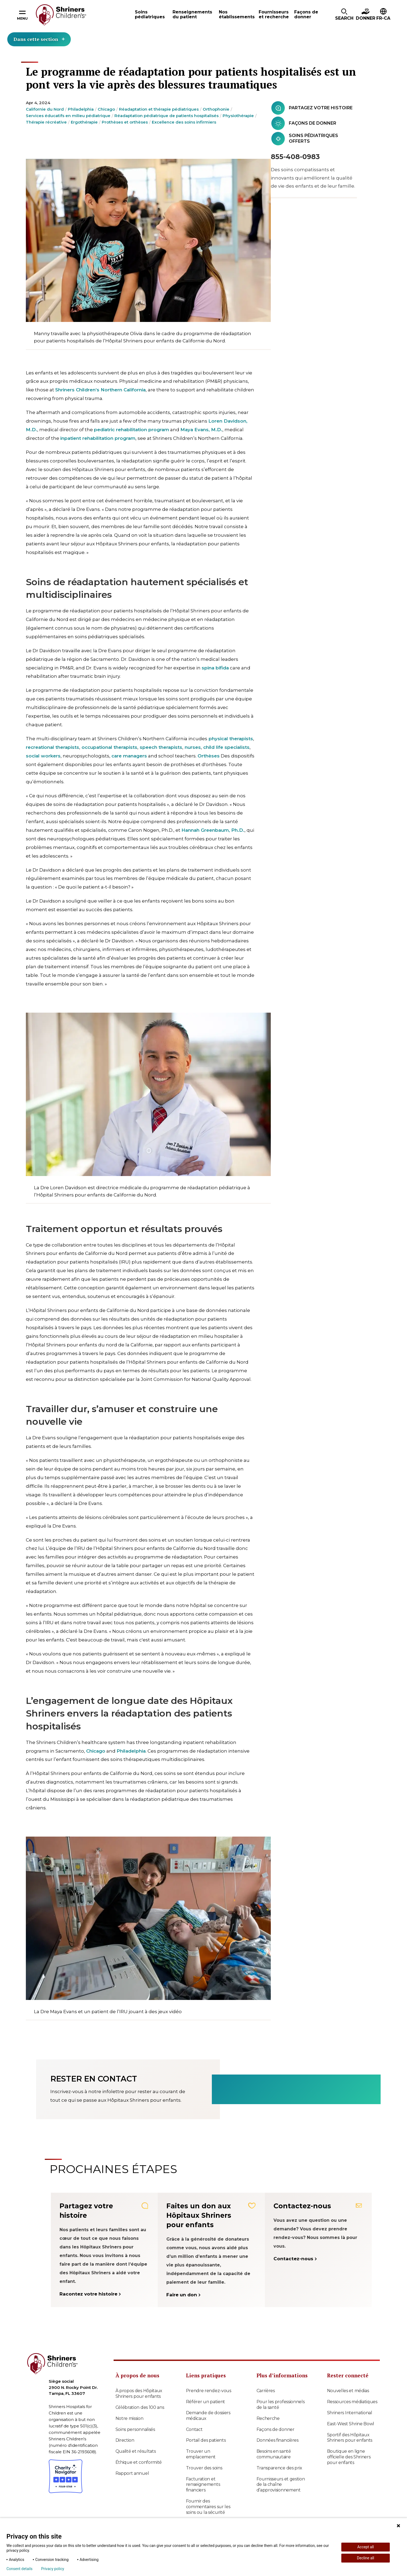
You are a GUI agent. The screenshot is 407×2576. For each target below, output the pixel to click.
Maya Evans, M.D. (201, 429)
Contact (194, 2429)
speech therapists (161, 747)
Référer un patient (205, 2401)
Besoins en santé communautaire (274, 2454)
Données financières (278, 2440)
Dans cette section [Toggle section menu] (39, 39)
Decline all (365, 2558)
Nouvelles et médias (348, 2390)
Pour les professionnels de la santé (281, 2404)
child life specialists (226, 747)
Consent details (19, 2569)
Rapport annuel (132, 2473)
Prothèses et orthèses (125, 122)
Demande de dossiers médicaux (208, 2415)
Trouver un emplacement (201, 2454)
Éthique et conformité (138, 2462)
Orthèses (209, 756)
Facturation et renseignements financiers (203, 2484)
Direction (124, 2440)
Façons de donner (275, 2429)
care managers (129, 756)
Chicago (106, 109)
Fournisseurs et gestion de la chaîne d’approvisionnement (281, 2484)
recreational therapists (52, 747)
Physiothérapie (238, 115)
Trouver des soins (204, 2467)
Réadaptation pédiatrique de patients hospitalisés (166, 115)
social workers (43, 756)
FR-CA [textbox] (383, 18)
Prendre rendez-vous (208, 2390)
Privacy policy (52, 2569)
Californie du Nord (45, 109)
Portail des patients (206, 2440)
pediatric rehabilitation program (131, 429)
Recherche (268, 2418)
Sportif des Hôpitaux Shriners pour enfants (350, 2437)
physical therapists (231, 738)
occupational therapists (109, 747)
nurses (193, 747)
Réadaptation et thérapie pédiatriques (159, 109)
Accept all (365, 2547)
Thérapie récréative (46, 122)
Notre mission (129, 2418)
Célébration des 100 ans (139, 2407)
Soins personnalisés (135, 2429)
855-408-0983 (295, 157)
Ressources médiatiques (352, 2401)
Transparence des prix (280, 2467)
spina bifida (215, 668)
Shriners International (349, 2412)
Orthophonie (216, 109)
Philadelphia (81, 109)
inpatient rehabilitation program (97, 438)
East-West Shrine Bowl (350, 2423)
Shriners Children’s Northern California (100, 389)
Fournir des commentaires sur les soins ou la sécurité (208, 2506)
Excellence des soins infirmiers (184, 122)
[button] (344, 15)
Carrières (266, 2390)
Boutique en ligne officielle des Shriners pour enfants (349, 2457)
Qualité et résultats (135, 2451)
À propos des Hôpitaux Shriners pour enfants (139, 2393)
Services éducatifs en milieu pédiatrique (68, 115)
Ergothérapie (84, 122)
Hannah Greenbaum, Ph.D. (212, 830)
